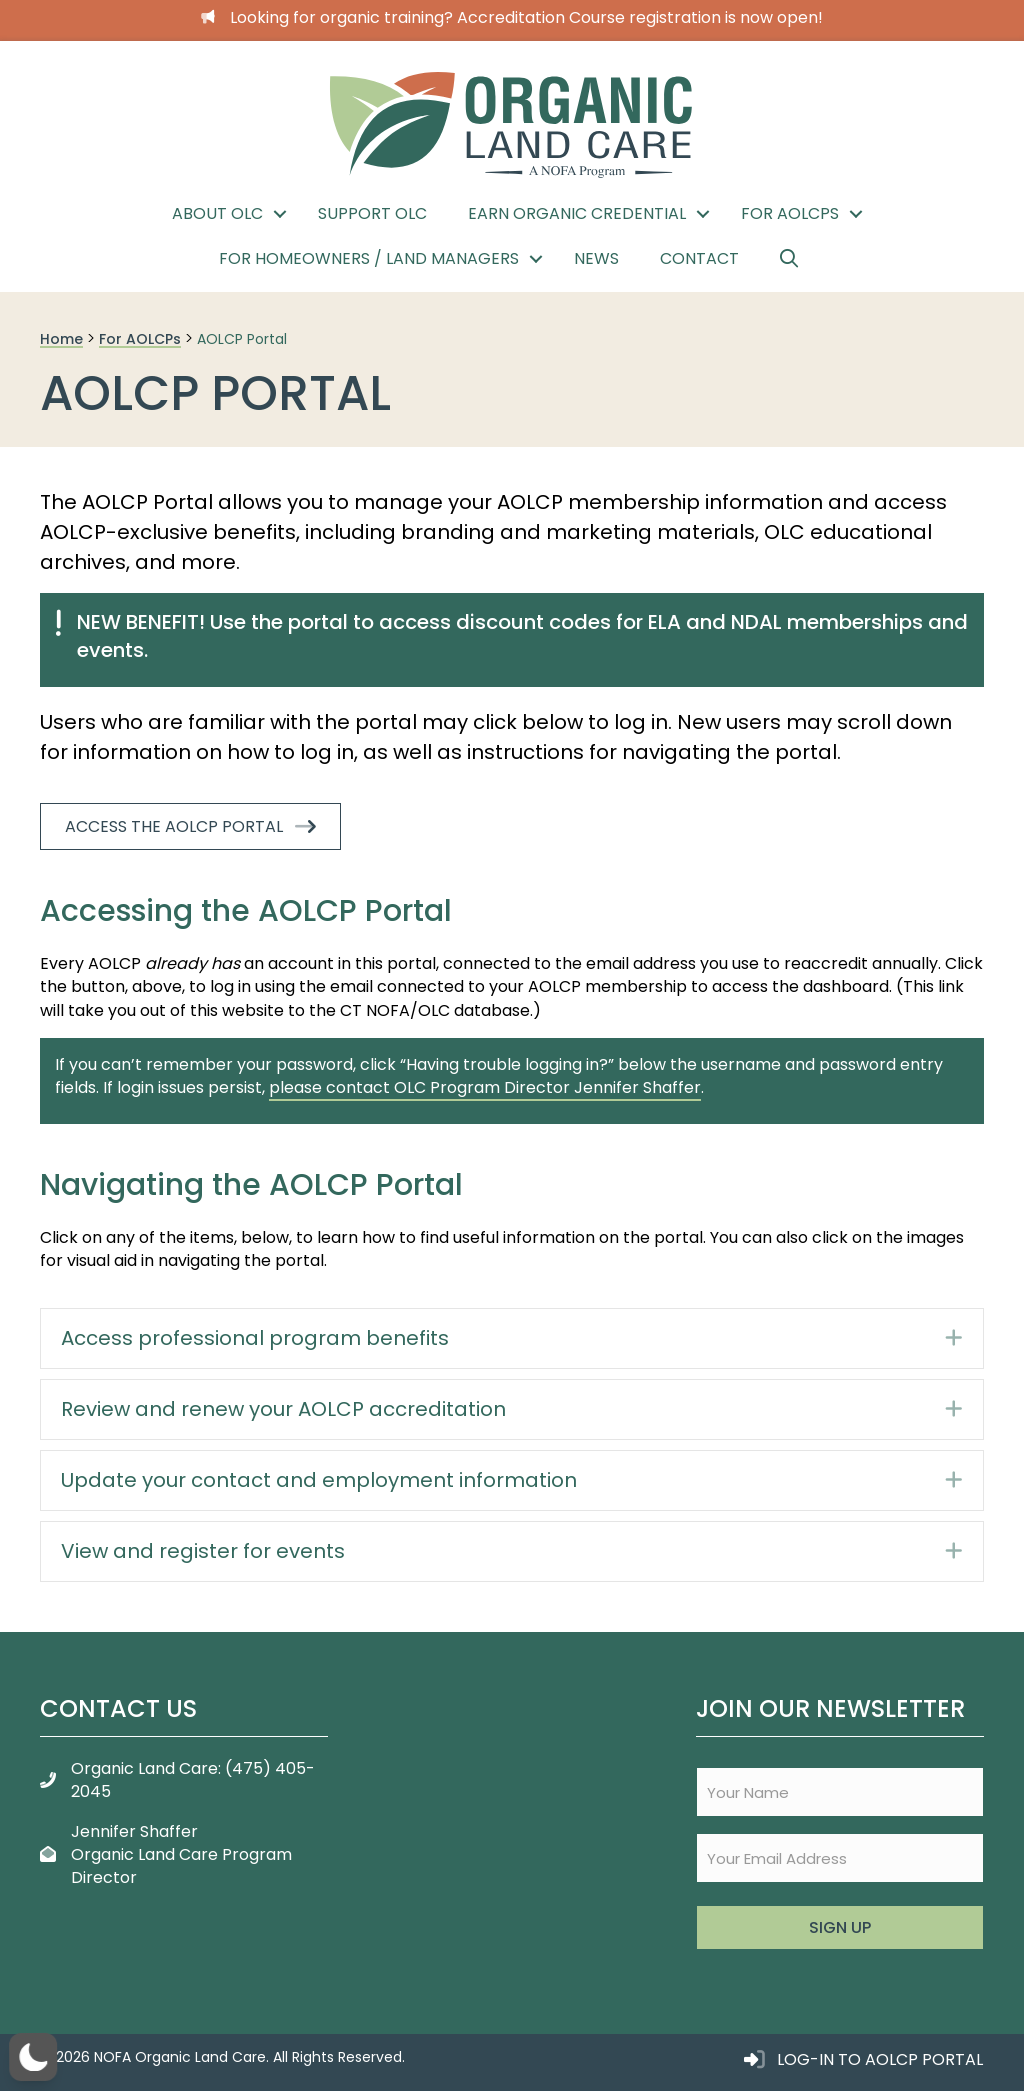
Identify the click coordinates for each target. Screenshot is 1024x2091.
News (596, 258)
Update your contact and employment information (319, 1480)
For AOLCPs (790, 213)
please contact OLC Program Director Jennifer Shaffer (485, 1087)
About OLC (217, 213)
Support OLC (372, 213)
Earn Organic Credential (577, 213)
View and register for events (203, 1551)
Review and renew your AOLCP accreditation (283, 1409)
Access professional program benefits (255, 1338)
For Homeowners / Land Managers (369, 258)
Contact (699, 258)
